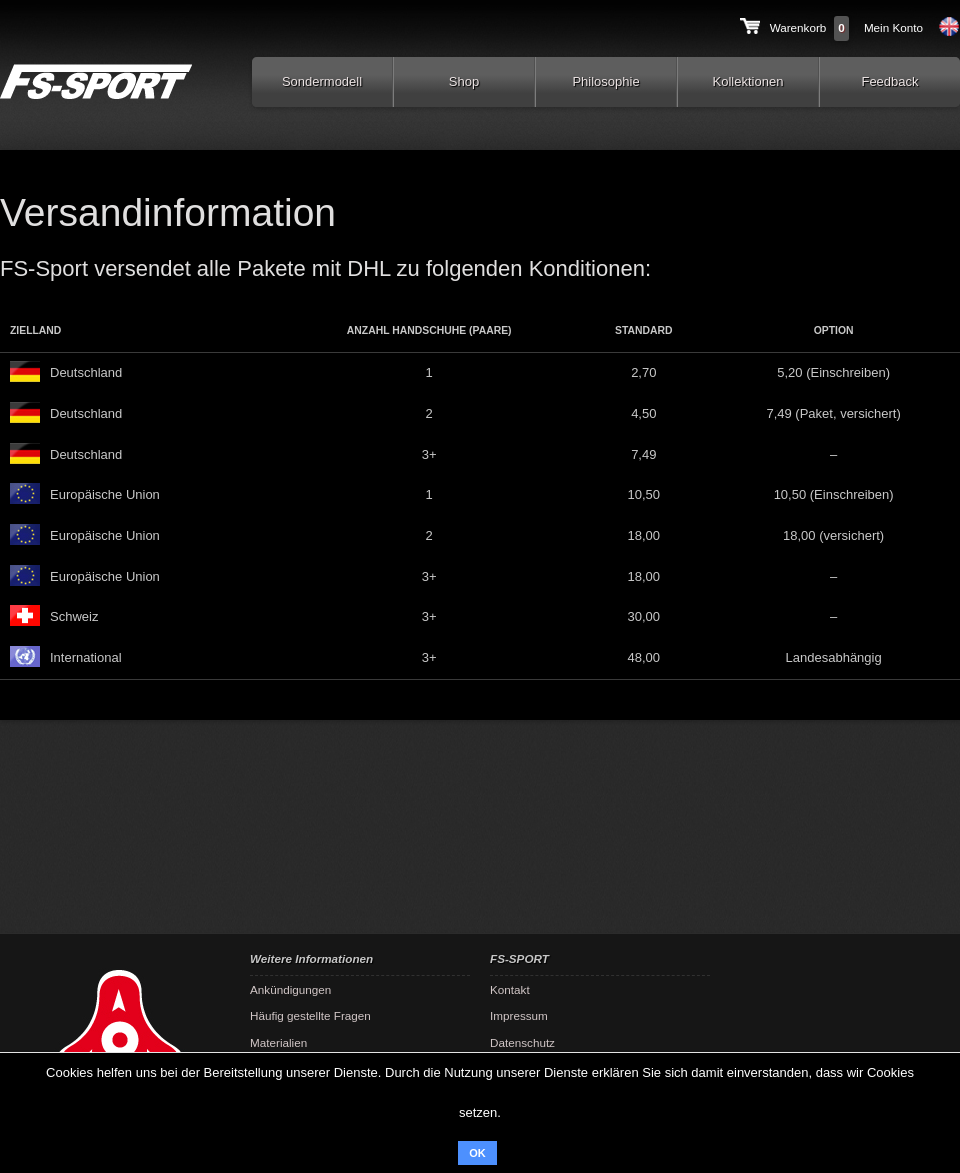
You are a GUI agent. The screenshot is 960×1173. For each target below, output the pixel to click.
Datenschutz (522, 1042)
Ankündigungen (290, 989)
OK (477, 1153)
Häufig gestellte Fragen (310, 1015)
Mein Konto (893, 27)
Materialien (278, 1042)
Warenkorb (798, 27)
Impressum (519, 1015)
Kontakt (510, 989)
